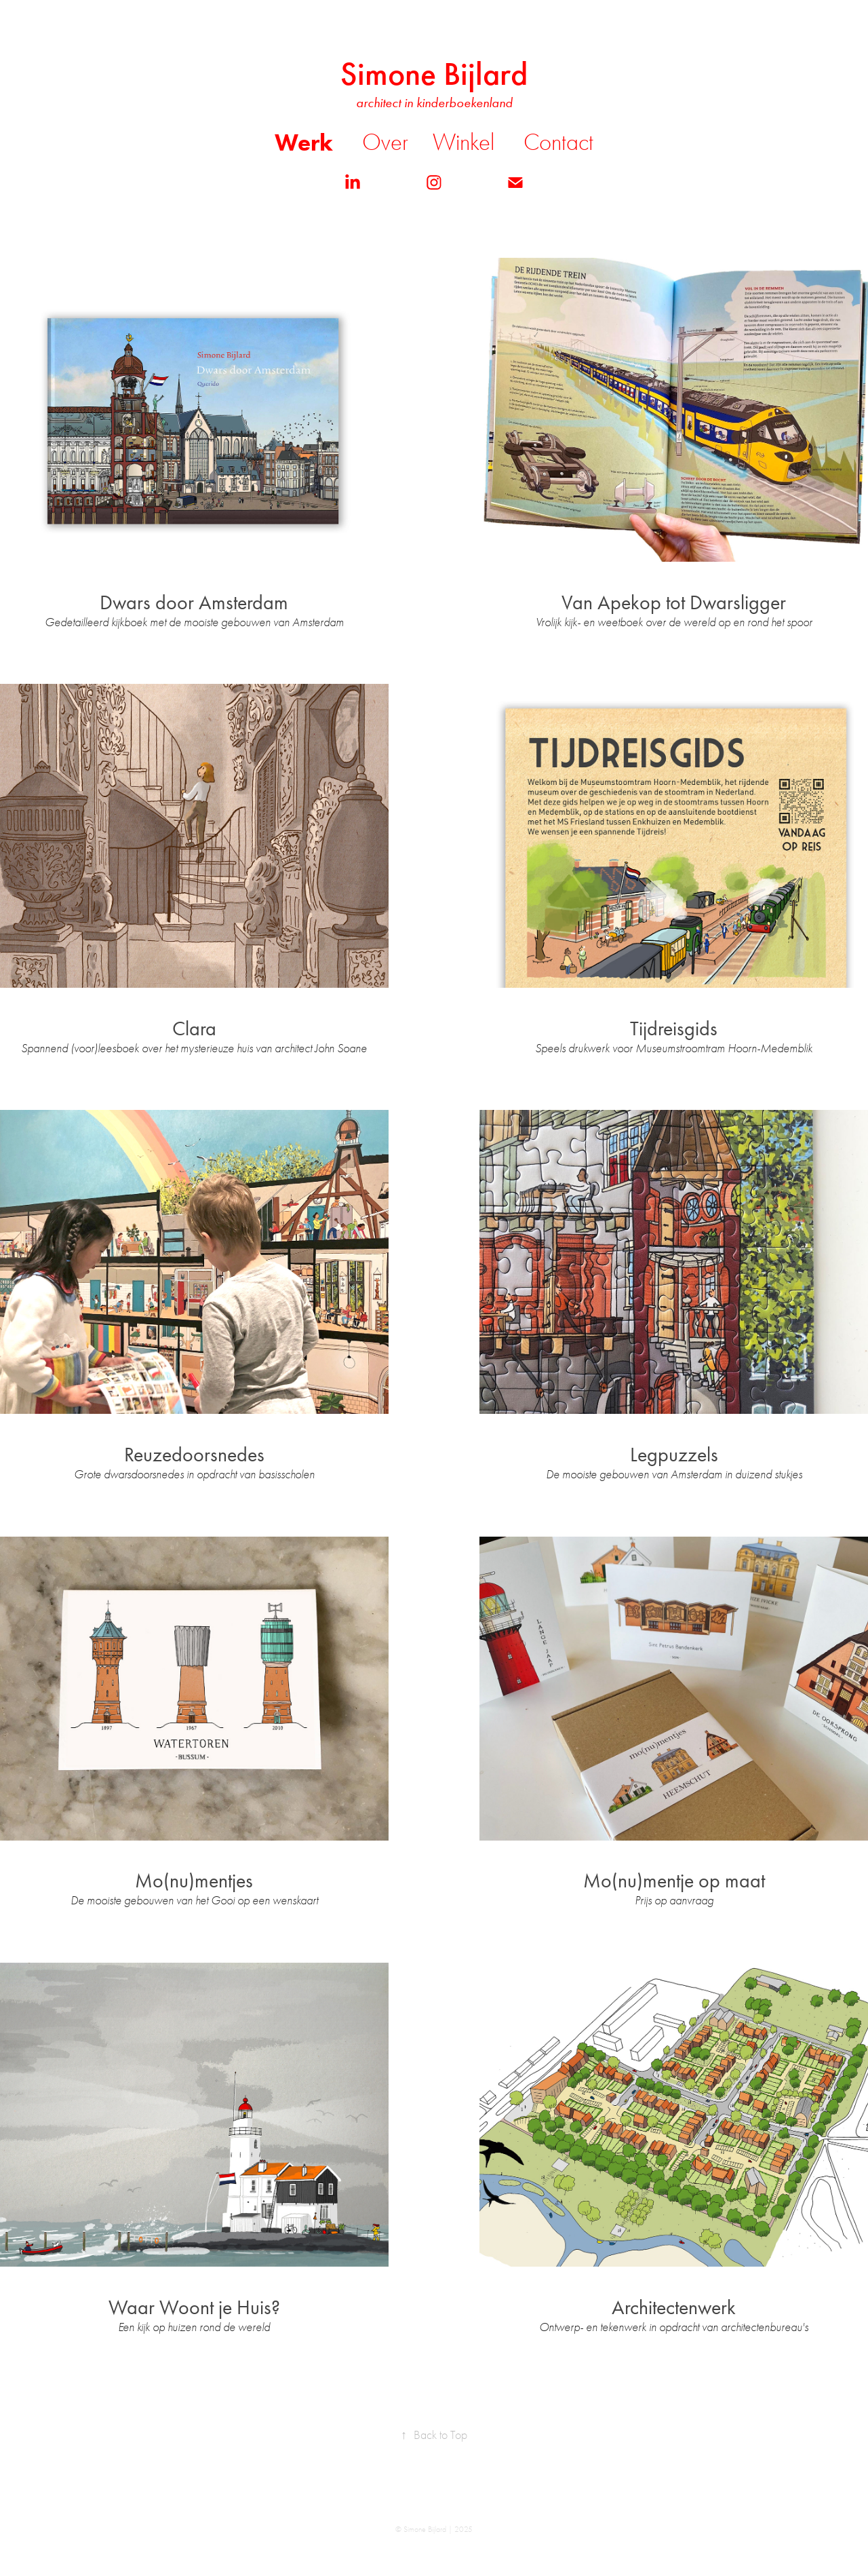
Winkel (463, 142)
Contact (558, 142)
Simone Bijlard (434, 74)
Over (385, 142)
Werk (304, 142)
